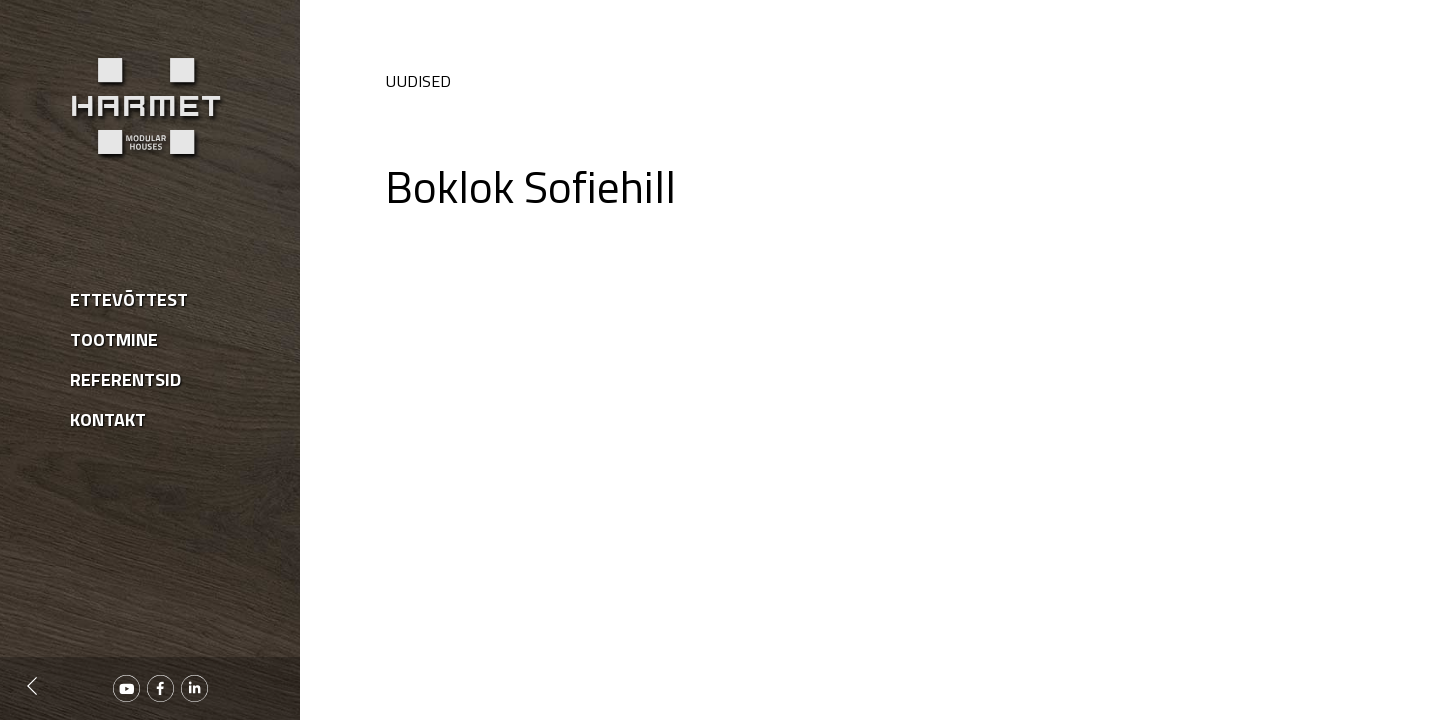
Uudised (418, 81)
